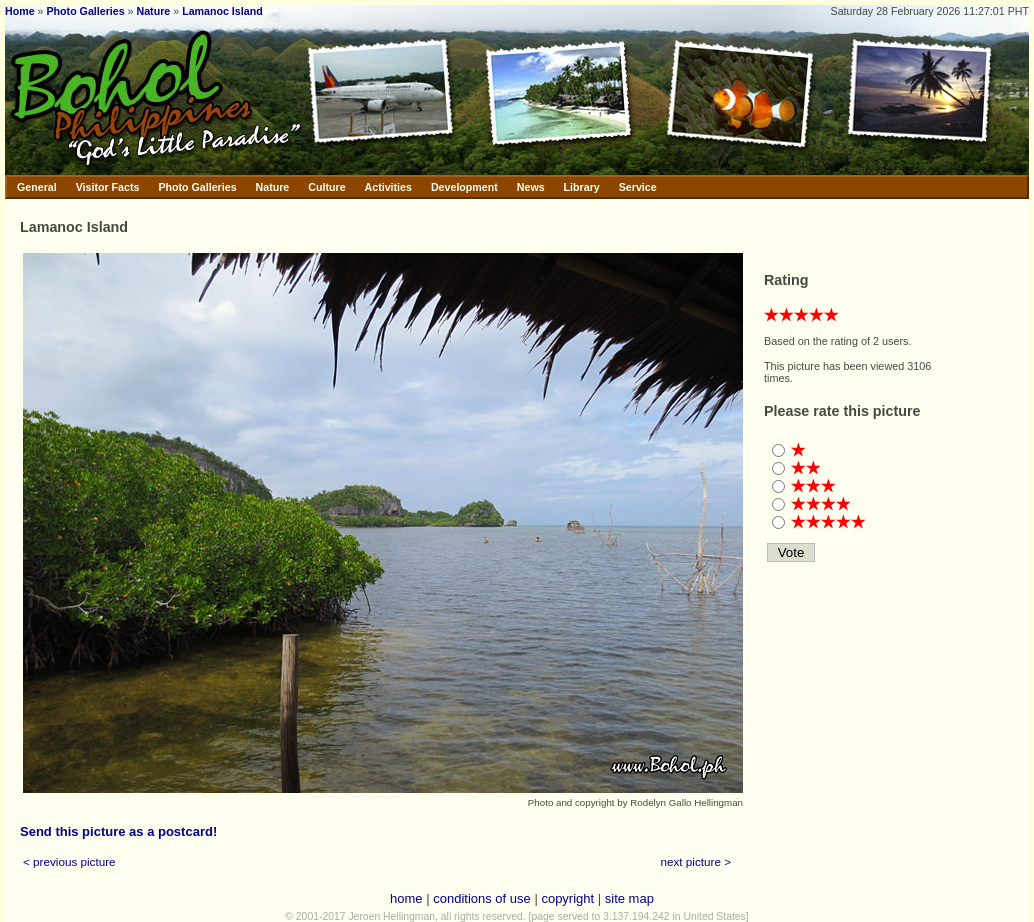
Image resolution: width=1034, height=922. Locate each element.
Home (20, 11)
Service (638, 187)
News (531, 187)
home (406, 898)
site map (629, 898)
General (37, 187)
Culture (326, 187)
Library (582, 187)
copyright (567, 898)
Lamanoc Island (222, 11)
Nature (154, 11)
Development (464, 187)
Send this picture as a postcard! (118, 831)
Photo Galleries (85, 11)
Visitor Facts (108, 187)
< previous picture (69, 861)
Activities (388, 187)
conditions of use (482, 898)
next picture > (696, 861)
